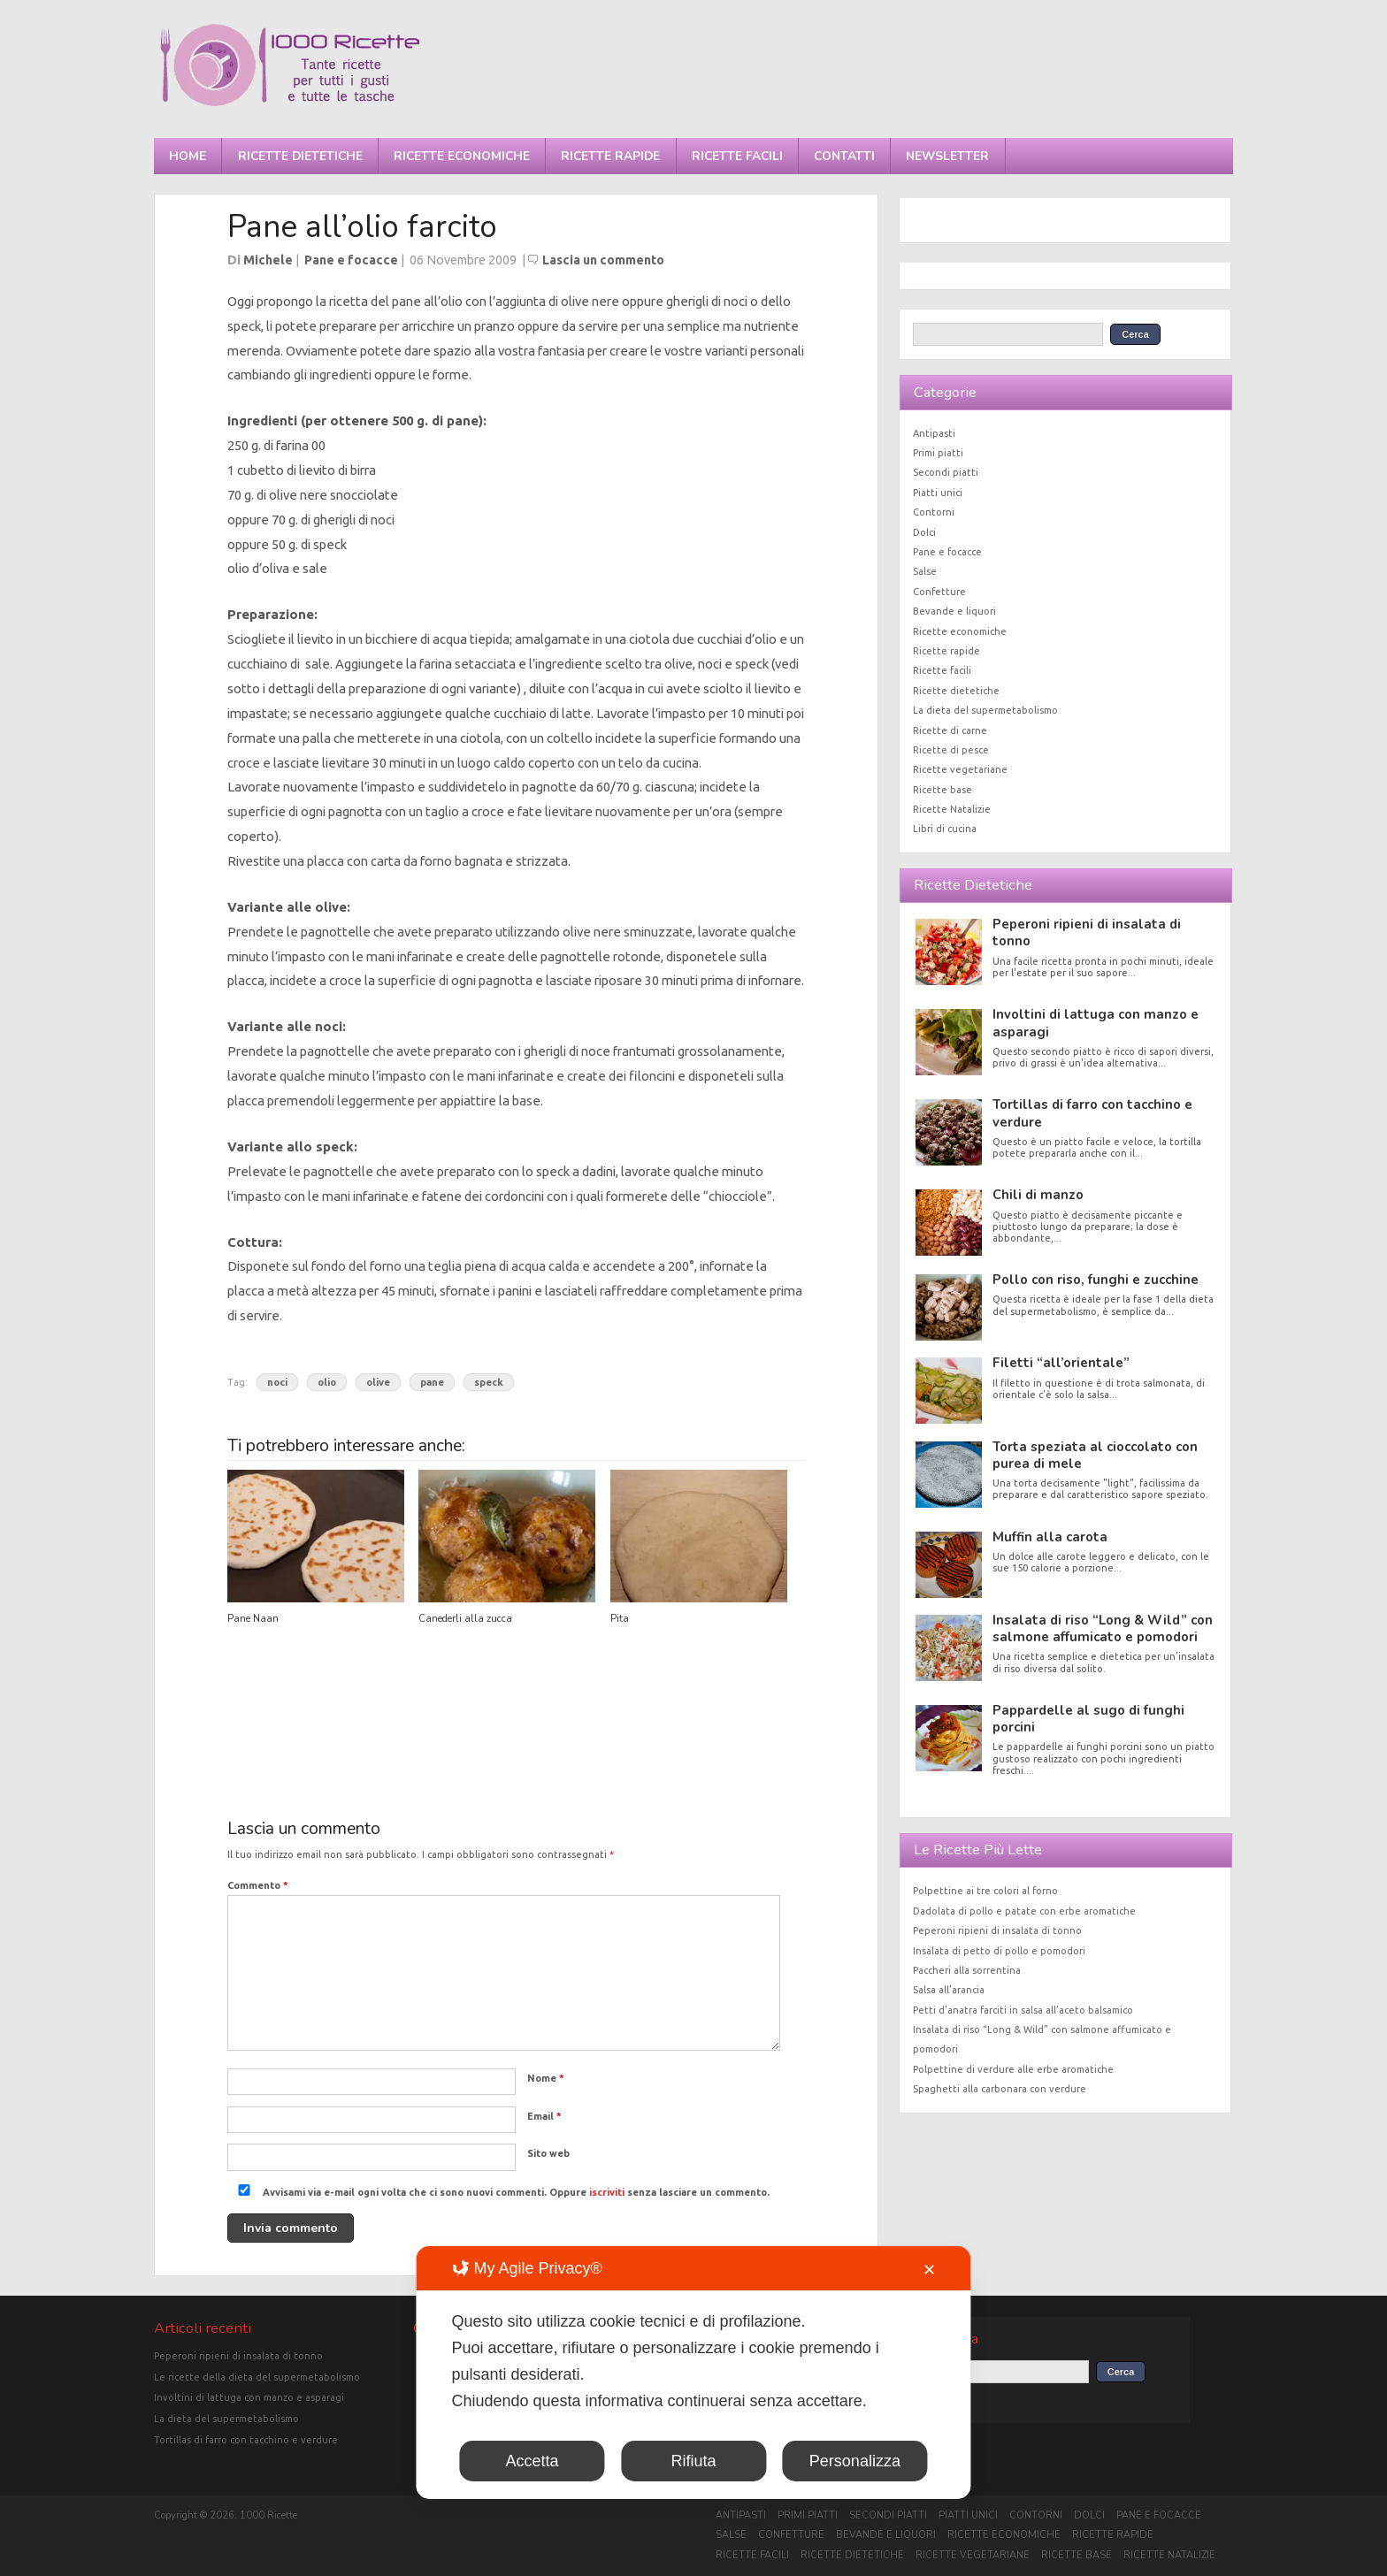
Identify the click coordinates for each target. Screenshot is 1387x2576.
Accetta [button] (532, 2461)
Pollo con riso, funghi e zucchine (1095, 1279)
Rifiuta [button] (693, 2461)
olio (327, 1382)
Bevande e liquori (954, 611)
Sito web (548, 2153)
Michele (268, 260)
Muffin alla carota (1049, 1537)
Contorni (933, 512)
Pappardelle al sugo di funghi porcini (1088, 1718)
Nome (545, 2078)
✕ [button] (929, 2270)
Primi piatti (938, 452)
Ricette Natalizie (952, 809)
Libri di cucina (945, 828)
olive (378, 1382)
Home (187, 156)
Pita (619, 1618)
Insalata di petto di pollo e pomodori (999, 1950)
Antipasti (934, 433)
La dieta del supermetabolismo (985, 710)
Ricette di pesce (951, 750)
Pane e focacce (351, 260)
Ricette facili (737, 156)
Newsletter (947, 156)
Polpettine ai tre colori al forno (985, 1890)
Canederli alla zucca (465, 1618)
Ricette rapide (610, 156)
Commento (257, 1885)
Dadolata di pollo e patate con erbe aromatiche (1024, 1911)
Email (544, 2116)
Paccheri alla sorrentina (967, 1970)
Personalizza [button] (854, 2461)
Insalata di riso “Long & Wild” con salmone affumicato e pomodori (1102, 1628)
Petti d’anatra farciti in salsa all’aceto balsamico (1023, 2010)
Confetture (939, 591)
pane (432, 1382)
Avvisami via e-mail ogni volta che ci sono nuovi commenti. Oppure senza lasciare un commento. (500, 2192)
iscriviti (607, 2192)
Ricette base (942, 789)
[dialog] (693, 2372)
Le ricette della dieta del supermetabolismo (257, 2377)
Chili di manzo (1038, 1195)
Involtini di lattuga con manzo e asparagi (1095, 1022)
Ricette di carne (950, 730)
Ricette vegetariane (960, 769)
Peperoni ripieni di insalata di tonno (1086, 932)
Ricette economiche (462, 156)
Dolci (924, 532)
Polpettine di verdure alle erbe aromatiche (1013, 2069)
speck (488, 1382)
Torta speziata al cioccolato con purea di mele (1095, 1455)
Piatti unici (937, 492)
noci (277, 1382)
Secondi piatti (945, 472)
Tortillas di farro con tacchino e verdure (1092, 1113)
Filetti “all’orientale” (1061, 1363)
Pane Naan (253, 1618)
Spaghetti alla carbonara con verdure (999, 2088)
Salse (925, 571)
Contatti (844, 156)
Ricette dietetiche (300, 156)
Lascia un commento (603, 260)
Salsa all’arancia (949, 1989)
